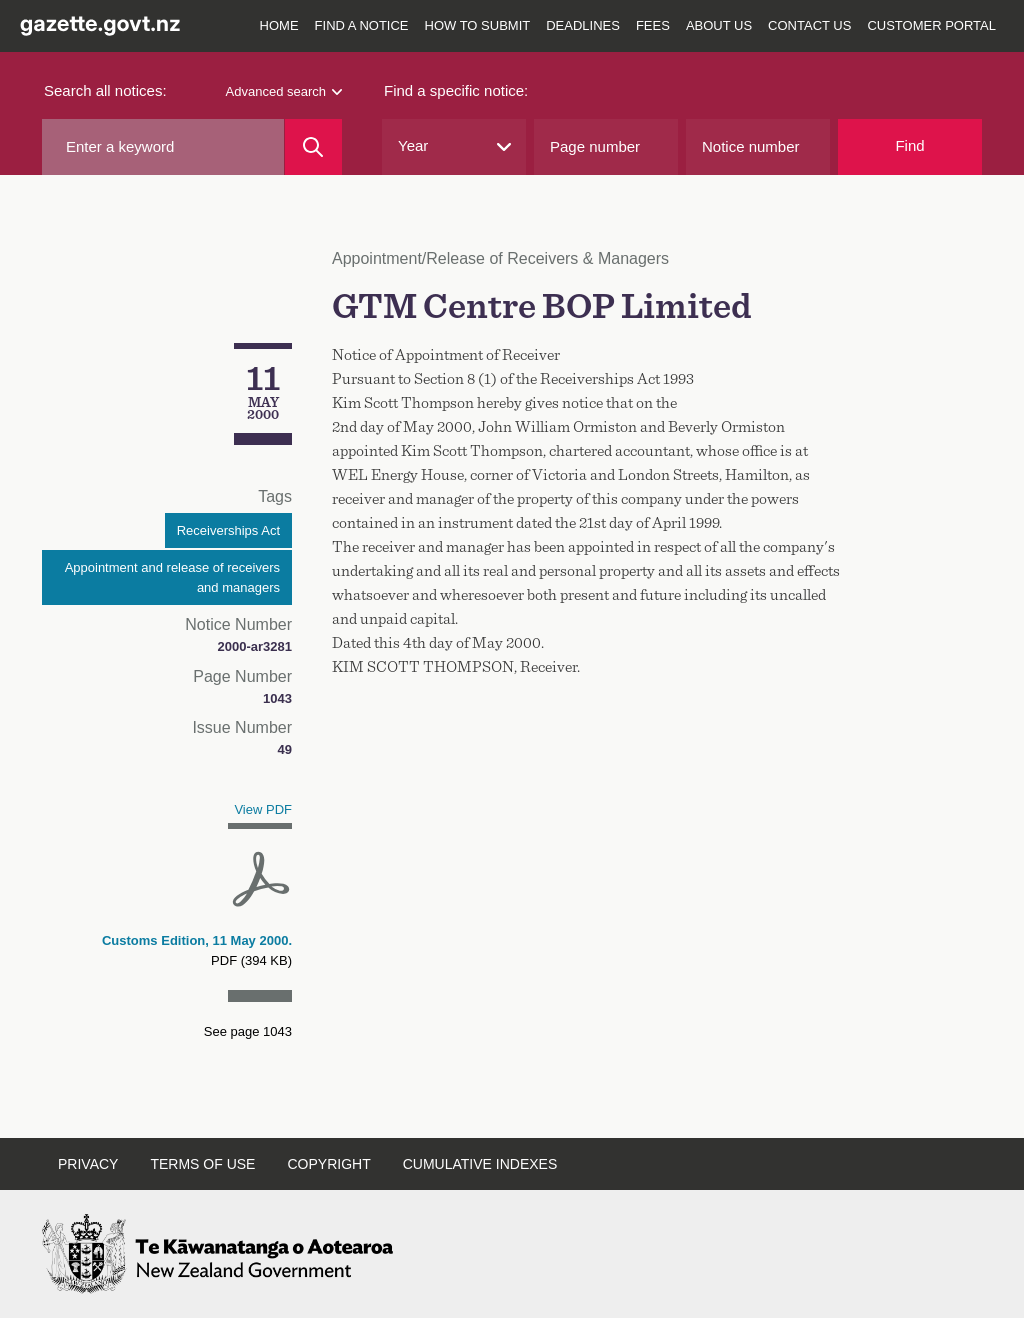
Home (279, 25)
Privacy (88, 1164)
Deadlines (583, 25)
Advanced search (284, 91)
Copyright (328, 1164)
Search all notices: (105, 90)
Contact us (809, 25)
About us (719, 25)
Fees (653, 25)
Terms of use (202, 1164)
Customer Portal (931, 25)
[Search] (313, 147)
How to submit (478, 25)
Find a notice (362, 25)
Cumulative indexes (480, 1164)
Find (909, 145)
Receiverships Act (228, 530)
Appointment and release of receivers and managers (172, 577)
